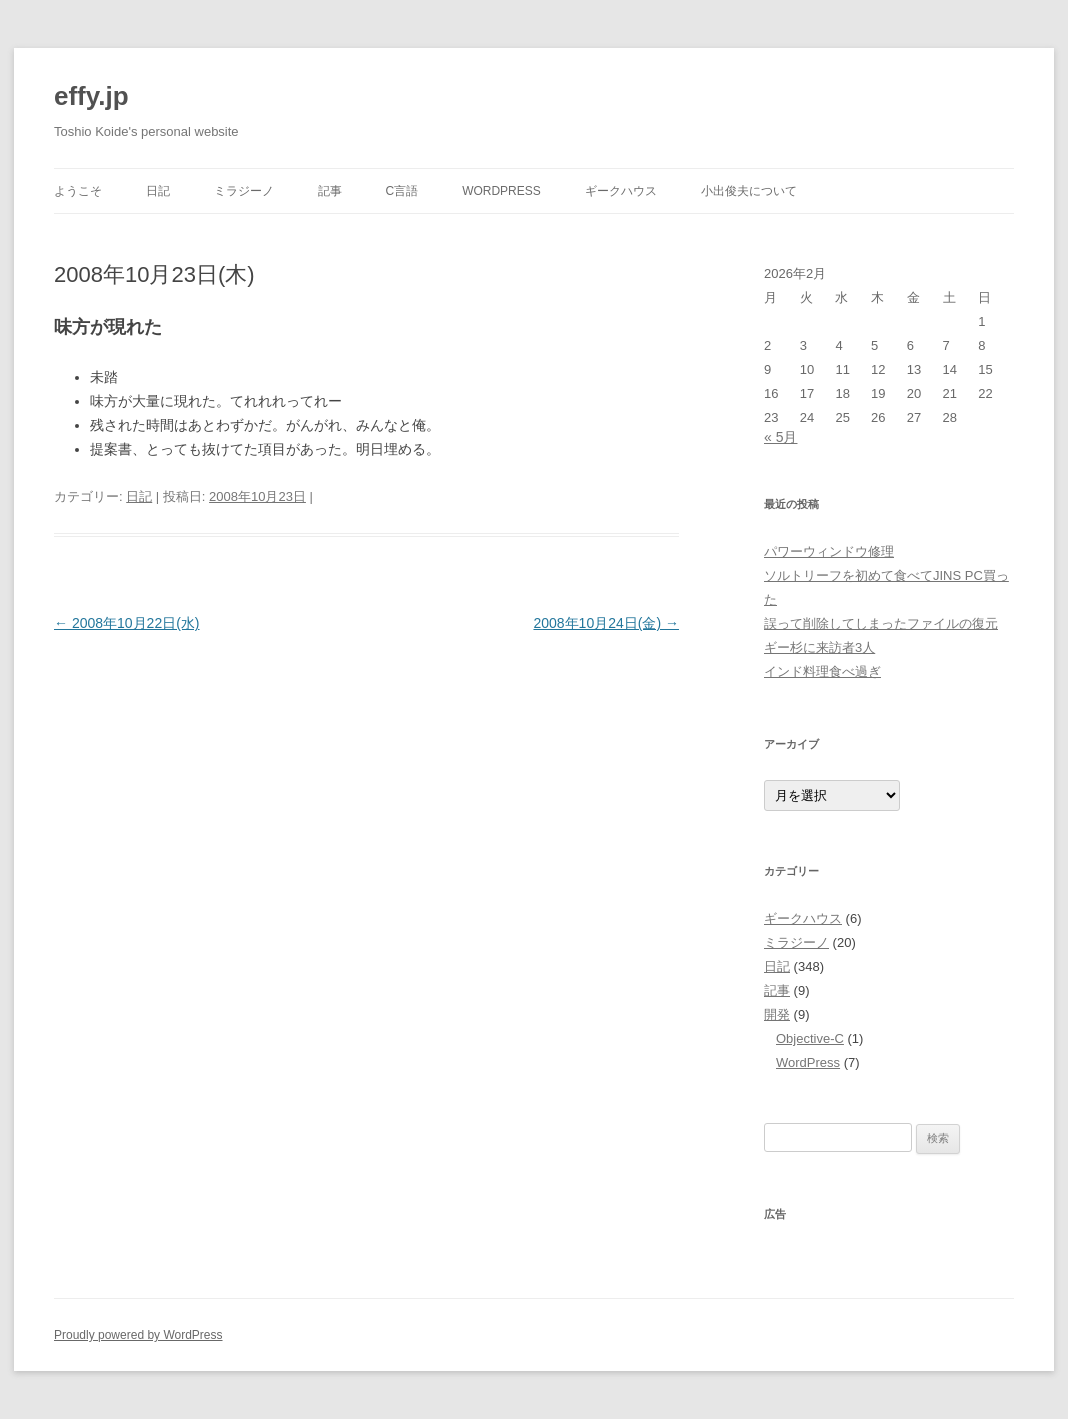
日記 (158, 191)
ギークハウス (621, 191)
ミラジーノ (244, 191)
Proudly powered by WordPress (138, 1335)
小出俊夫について (749, 191)
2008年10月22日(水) (127, 623)
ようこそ (78, 191)
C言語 (402, 191)
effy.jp (91, 96)
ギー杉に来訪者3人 (819, 647)
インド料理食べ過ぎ (822, 671)
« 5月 (780, 437)
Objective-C (810, 1038)
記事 (330, 191)
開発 (777, 1014)
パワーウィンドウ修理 (829, 551)
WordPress (501, 191)
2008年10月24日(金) (606, 623)
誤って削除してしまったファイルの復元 (881, 623)
